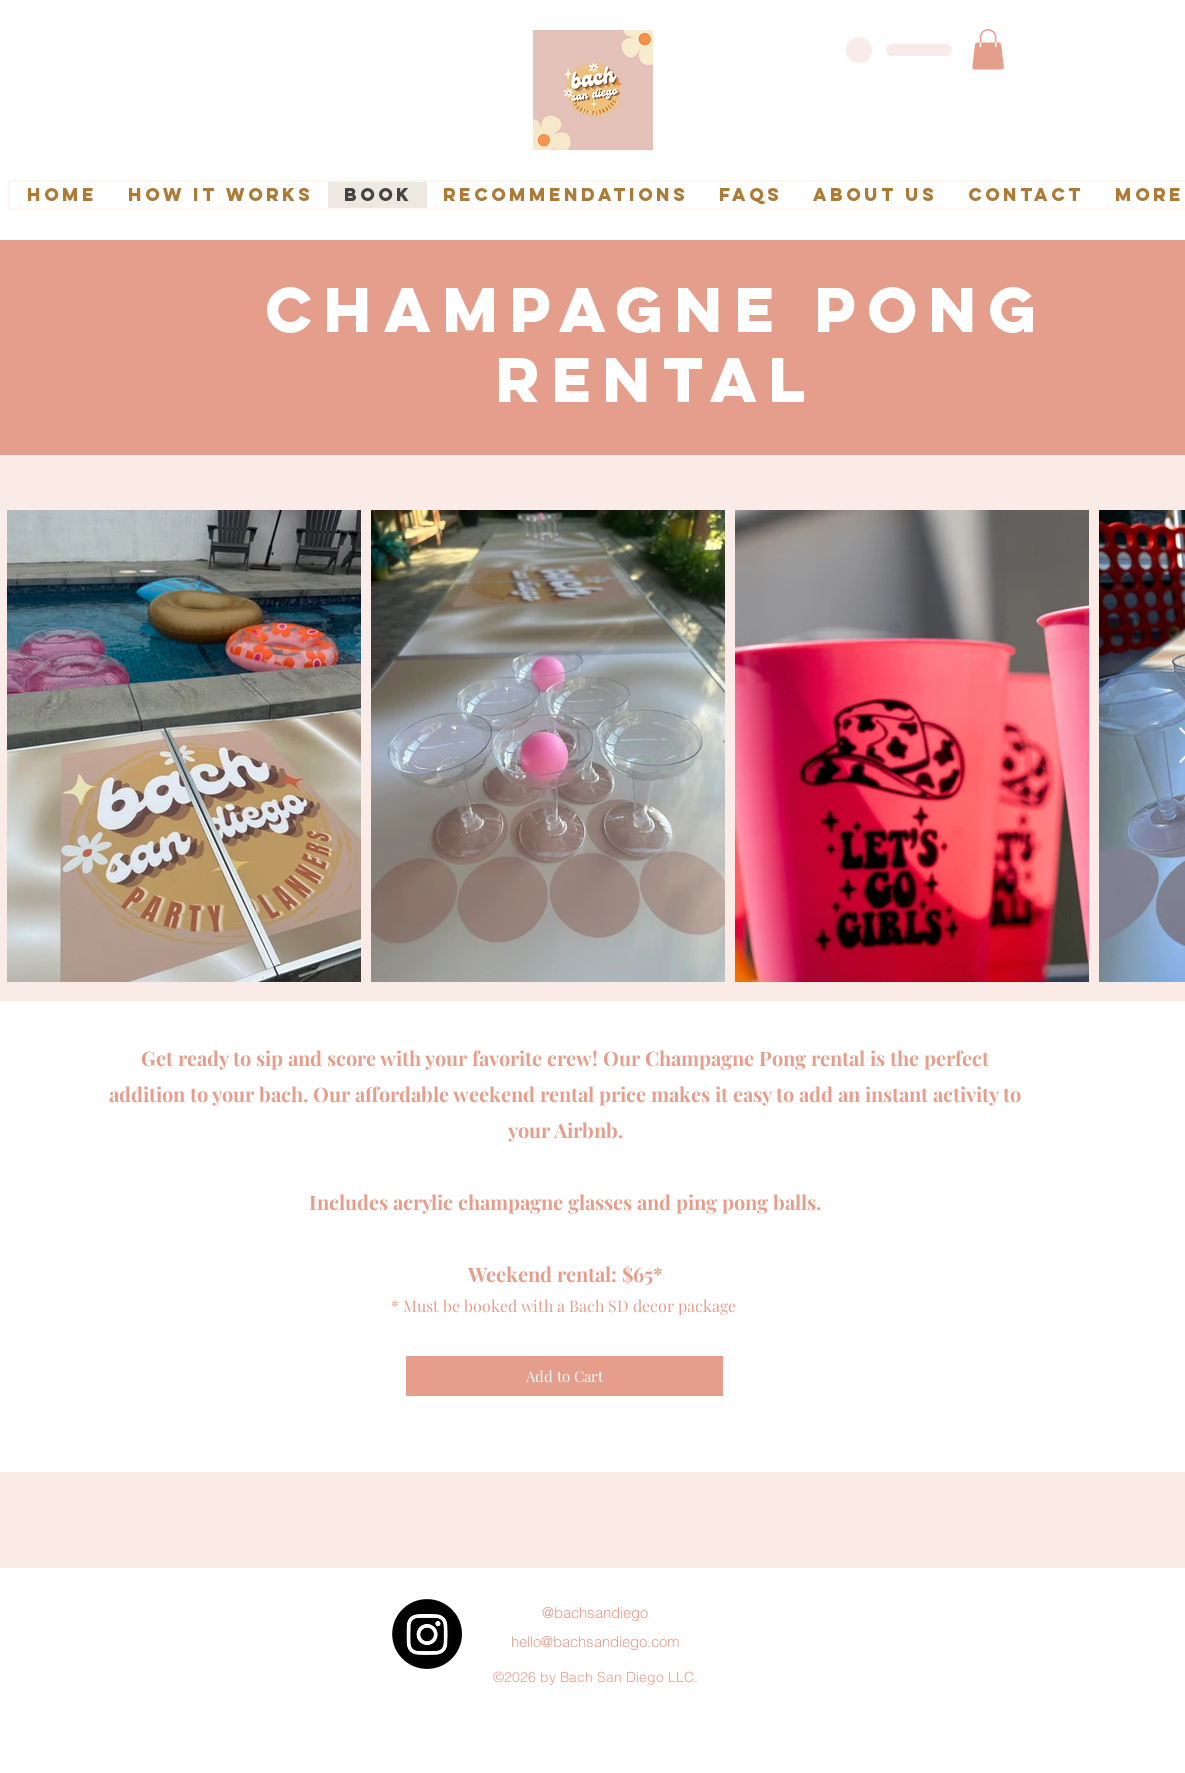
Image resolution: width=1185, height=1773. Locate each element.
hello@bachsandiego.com (595, 1641)
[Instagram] (427, 1634)
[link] (988, 49)
